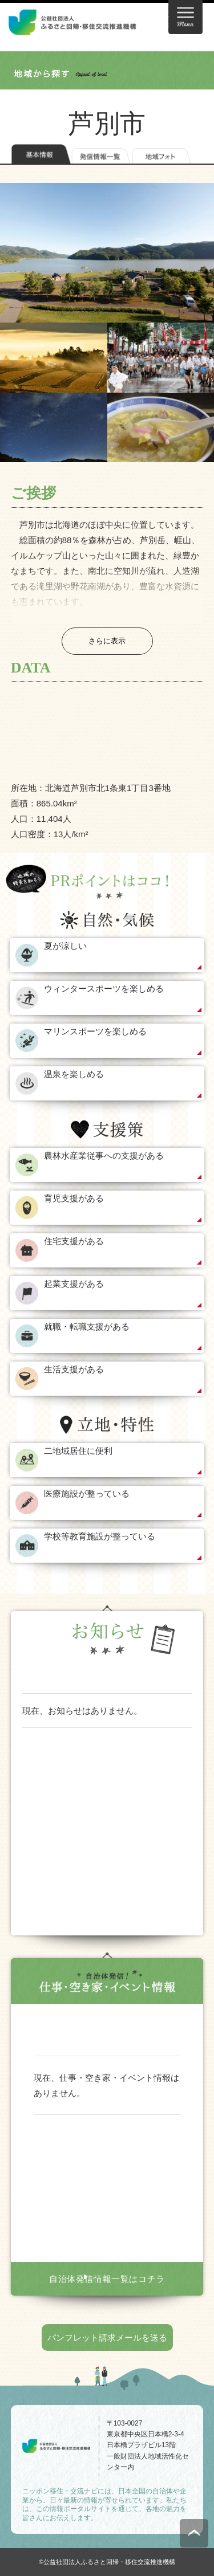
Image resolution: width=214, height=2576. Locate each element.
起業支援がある (74, 1284)
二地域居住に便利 (78, 1451)
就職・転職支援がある (87, 1326)
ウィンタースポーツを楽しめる (104, 988)
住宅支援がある (74, 1241)
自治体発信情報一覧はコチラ (107, 2279)
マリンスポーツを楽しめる (95, 1031)
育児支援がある (74, 1198)
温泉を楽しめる (74, 1074)
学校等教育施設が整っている (99, 1536)
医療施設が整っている (87, 1493)
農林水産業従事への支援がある (104, 1155)
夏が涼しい (65, 946)
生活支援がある (74, 1369)
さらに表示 (107, 641)
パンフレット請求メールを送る (107, 2337)
